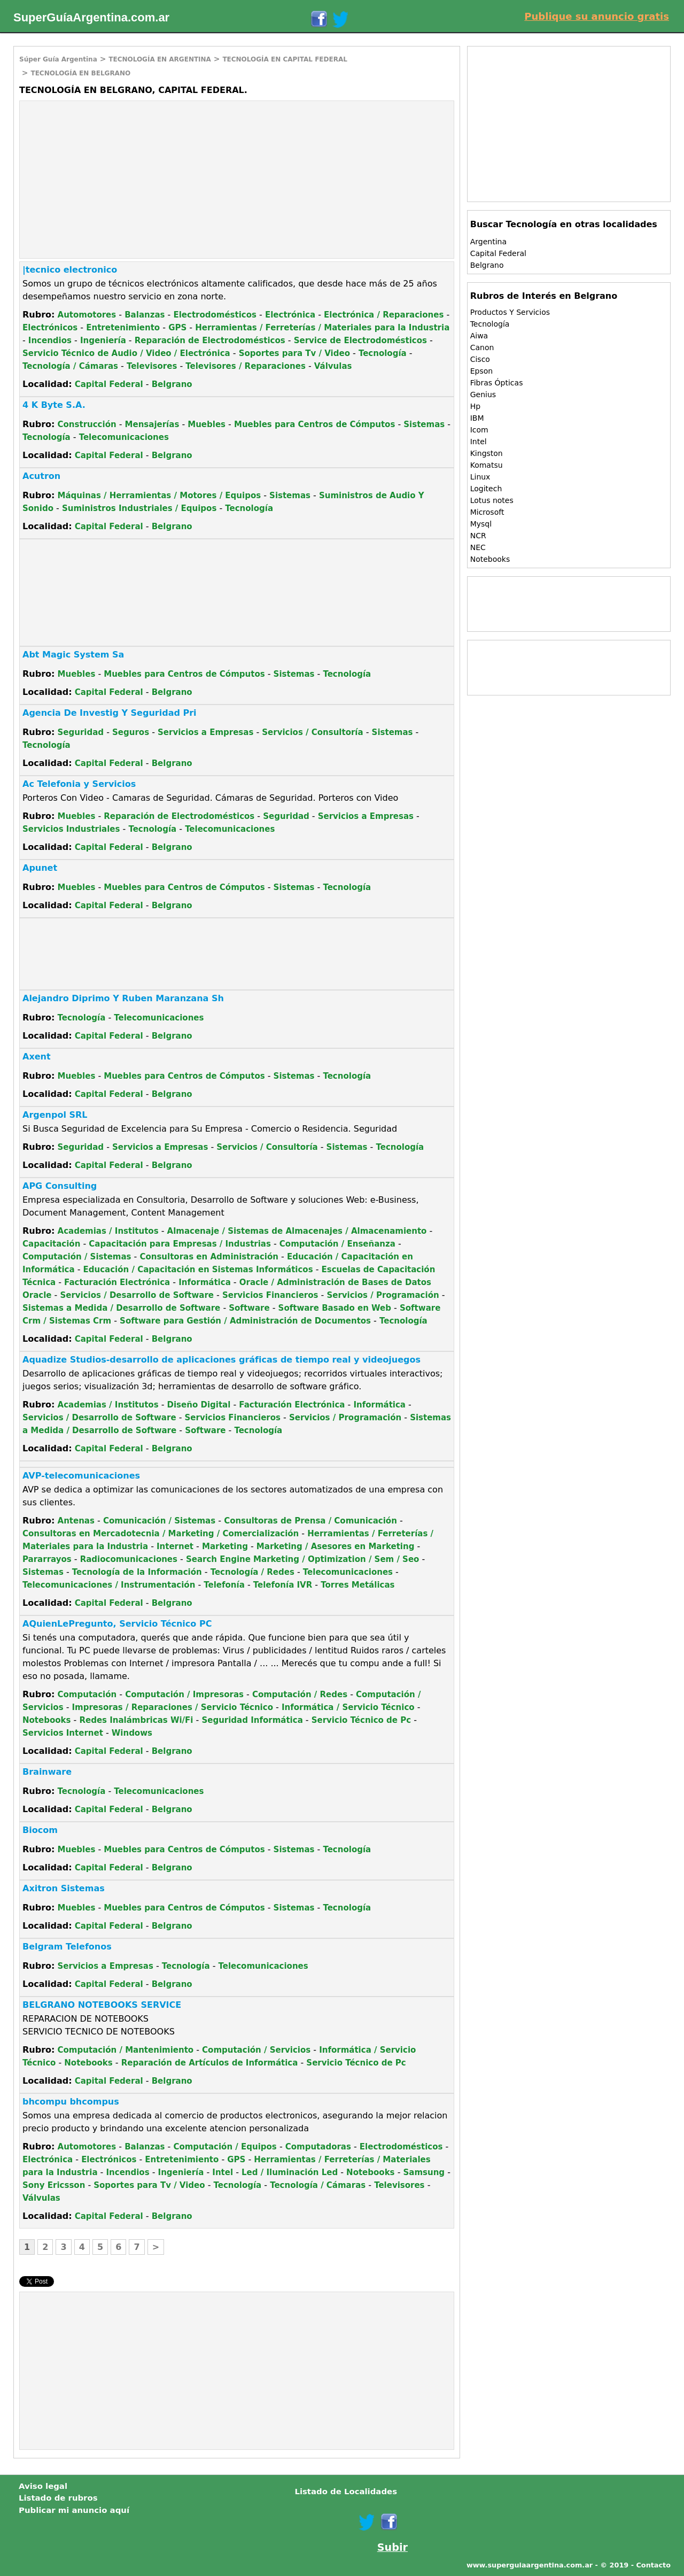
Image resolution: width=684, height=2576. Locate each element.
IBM (477, 418)
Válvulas (333, 366)
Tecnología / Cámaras (70, 366)
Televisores (152, 366)
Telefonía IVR (282, 1585)
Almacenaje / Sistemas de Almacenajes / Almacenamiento (297, 1231)
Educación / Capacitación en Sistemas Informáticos (198, 1269)
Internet (175, 1546)
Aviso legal (43, 2486)
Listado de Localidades (345, 2491)
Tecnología (383, 353)
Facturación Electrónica (117, 1282)
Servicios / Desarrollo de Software (137, 1295)
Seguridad (81, 732)
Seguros (130, 732)
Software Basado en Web (334, 1308)
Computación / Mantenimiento (126, 2050)
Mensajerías (152, 424)
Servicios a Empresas (205, 732)
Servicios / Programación (383, 1295)
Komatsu (486, 465)
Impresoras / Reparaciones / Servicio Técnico (172, 1707)
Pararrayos (47, 1559)
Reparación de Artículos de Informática (209, 2063)
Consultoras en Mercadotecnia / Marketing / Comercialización (160, 1533)
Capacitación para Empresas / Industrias (180, 1244)
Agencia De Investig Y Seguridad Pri (109, 713)
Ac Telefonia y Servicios (79, 784)
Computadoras (318, 2147)
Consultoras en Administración (208, 1257)
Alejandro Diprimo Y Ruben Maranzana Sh (123, 998)
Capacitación (51, 1244)
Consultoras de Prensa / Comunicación (310, 1521)
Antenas (76, 1521)
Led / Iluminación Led (290, 2172)
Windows (132, 1733)
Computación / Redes (299, 1694)
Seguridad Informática (251, 1720)
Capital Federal (109, 384)
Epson (481, 371)
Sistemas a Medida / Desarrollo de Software (121, 1308)
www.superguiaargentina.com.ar (530, 2565)
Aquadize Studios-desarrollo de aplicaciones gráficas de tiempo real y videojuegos (221, 1360)
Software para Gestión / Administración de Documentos (245, 1321)
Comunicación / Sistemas (159, 1521)
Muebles (207, 424)
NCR (478, 535)
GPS (177, 327)
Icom (479, 430)
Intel (222, 2172)
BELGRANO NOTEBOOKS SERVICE (101, 2005)
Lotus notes (492, 500)
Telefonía (224, 1585)
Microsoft (487, 512)
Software (249, 1308)
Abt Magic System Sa (73, 654)
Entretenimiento (123, 327)
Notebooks (46, 1720)
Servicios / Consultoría (312, 732)
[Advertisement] (109, 178)
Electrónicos (49, 327)
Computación (87, 1694)
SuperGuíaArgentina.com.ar (91, 17)
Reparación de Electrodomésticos (210, 340)
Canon (482, 347)
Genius (483, 394)
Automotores (87, 315)
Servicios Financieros (270, 1295)
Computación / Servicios (256, 2050)
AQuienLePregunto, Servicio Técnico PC (117, 1624)
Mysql (481, 524)
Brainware (47, 1772)
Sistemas (424, 424)
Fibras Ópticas (496, 382)
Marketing (225, 1546)
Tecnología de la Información (137, 1572)
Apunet (39, 868)
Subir (392, 2547)
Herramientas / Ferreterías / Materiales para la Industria (322, 327)
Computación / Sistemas (76, 1257)
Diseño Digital (199, 1405)
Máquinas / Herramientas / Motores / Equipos (159, 495)
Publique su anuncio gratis (596, 16)
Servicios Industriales (71, 829)
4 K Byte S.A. (54, 405)
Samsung (424, 2172)
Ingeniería (103, 340)
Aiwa (479, 335)
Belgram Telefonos (67, 1946)
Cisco (480, 359)
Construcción (87, 424)
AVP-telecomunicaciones (81, 1476)
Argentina (488, 241)
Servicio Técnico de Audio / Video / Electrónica (126, 353)
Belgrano (172, 384)
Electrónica (290, 315)
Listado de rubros (58, 2498)
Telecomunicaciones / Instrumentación (108, 1585)
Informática (204, 1282)
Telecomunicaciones (124, 437)
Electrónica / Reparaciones (384, 315)
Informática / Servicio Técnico (348, 1707)
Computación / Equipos (224, 2147)
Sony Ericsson (53, 2185)
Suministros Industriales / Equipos (139, 508)
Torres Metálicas (357, 1585)
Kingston (486, 453)
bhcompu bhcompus (70, 2102)
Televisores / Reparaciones (245, 366)
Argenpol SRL (55, 1115)
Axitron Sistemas (63, 1888)
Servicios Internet (62, 1733)
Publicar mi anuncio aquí (74, 2510)
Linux (480, 477)
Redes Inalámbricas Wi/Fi (136, 1720)
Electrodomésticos (214, 315)
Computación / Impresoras (184, 1694)
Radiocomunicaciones (128, 1559)
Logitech (486, 488)
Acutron (41, 476)
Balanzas (145, 315)
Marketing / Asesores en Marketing (335, 1546)
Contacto (653, 2565)
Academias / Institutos (108, 1231)
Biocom (40, 1830)
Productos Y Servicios (510, 312)
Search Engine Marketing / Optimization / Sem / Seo (302, 1559)
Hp (475, 406)
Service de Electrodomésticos (360, 340)
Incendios (50, 340)
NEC (478, 547)
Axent (36, 1056)
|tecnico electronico (69, 270)
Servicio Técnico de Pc (361, 1720)
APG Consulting (59, 1186)
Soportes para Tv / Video (294, 353)
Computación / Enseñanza (337, 1244)
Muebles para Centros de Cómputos (314, 424)
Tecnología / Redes (252, 1572)
